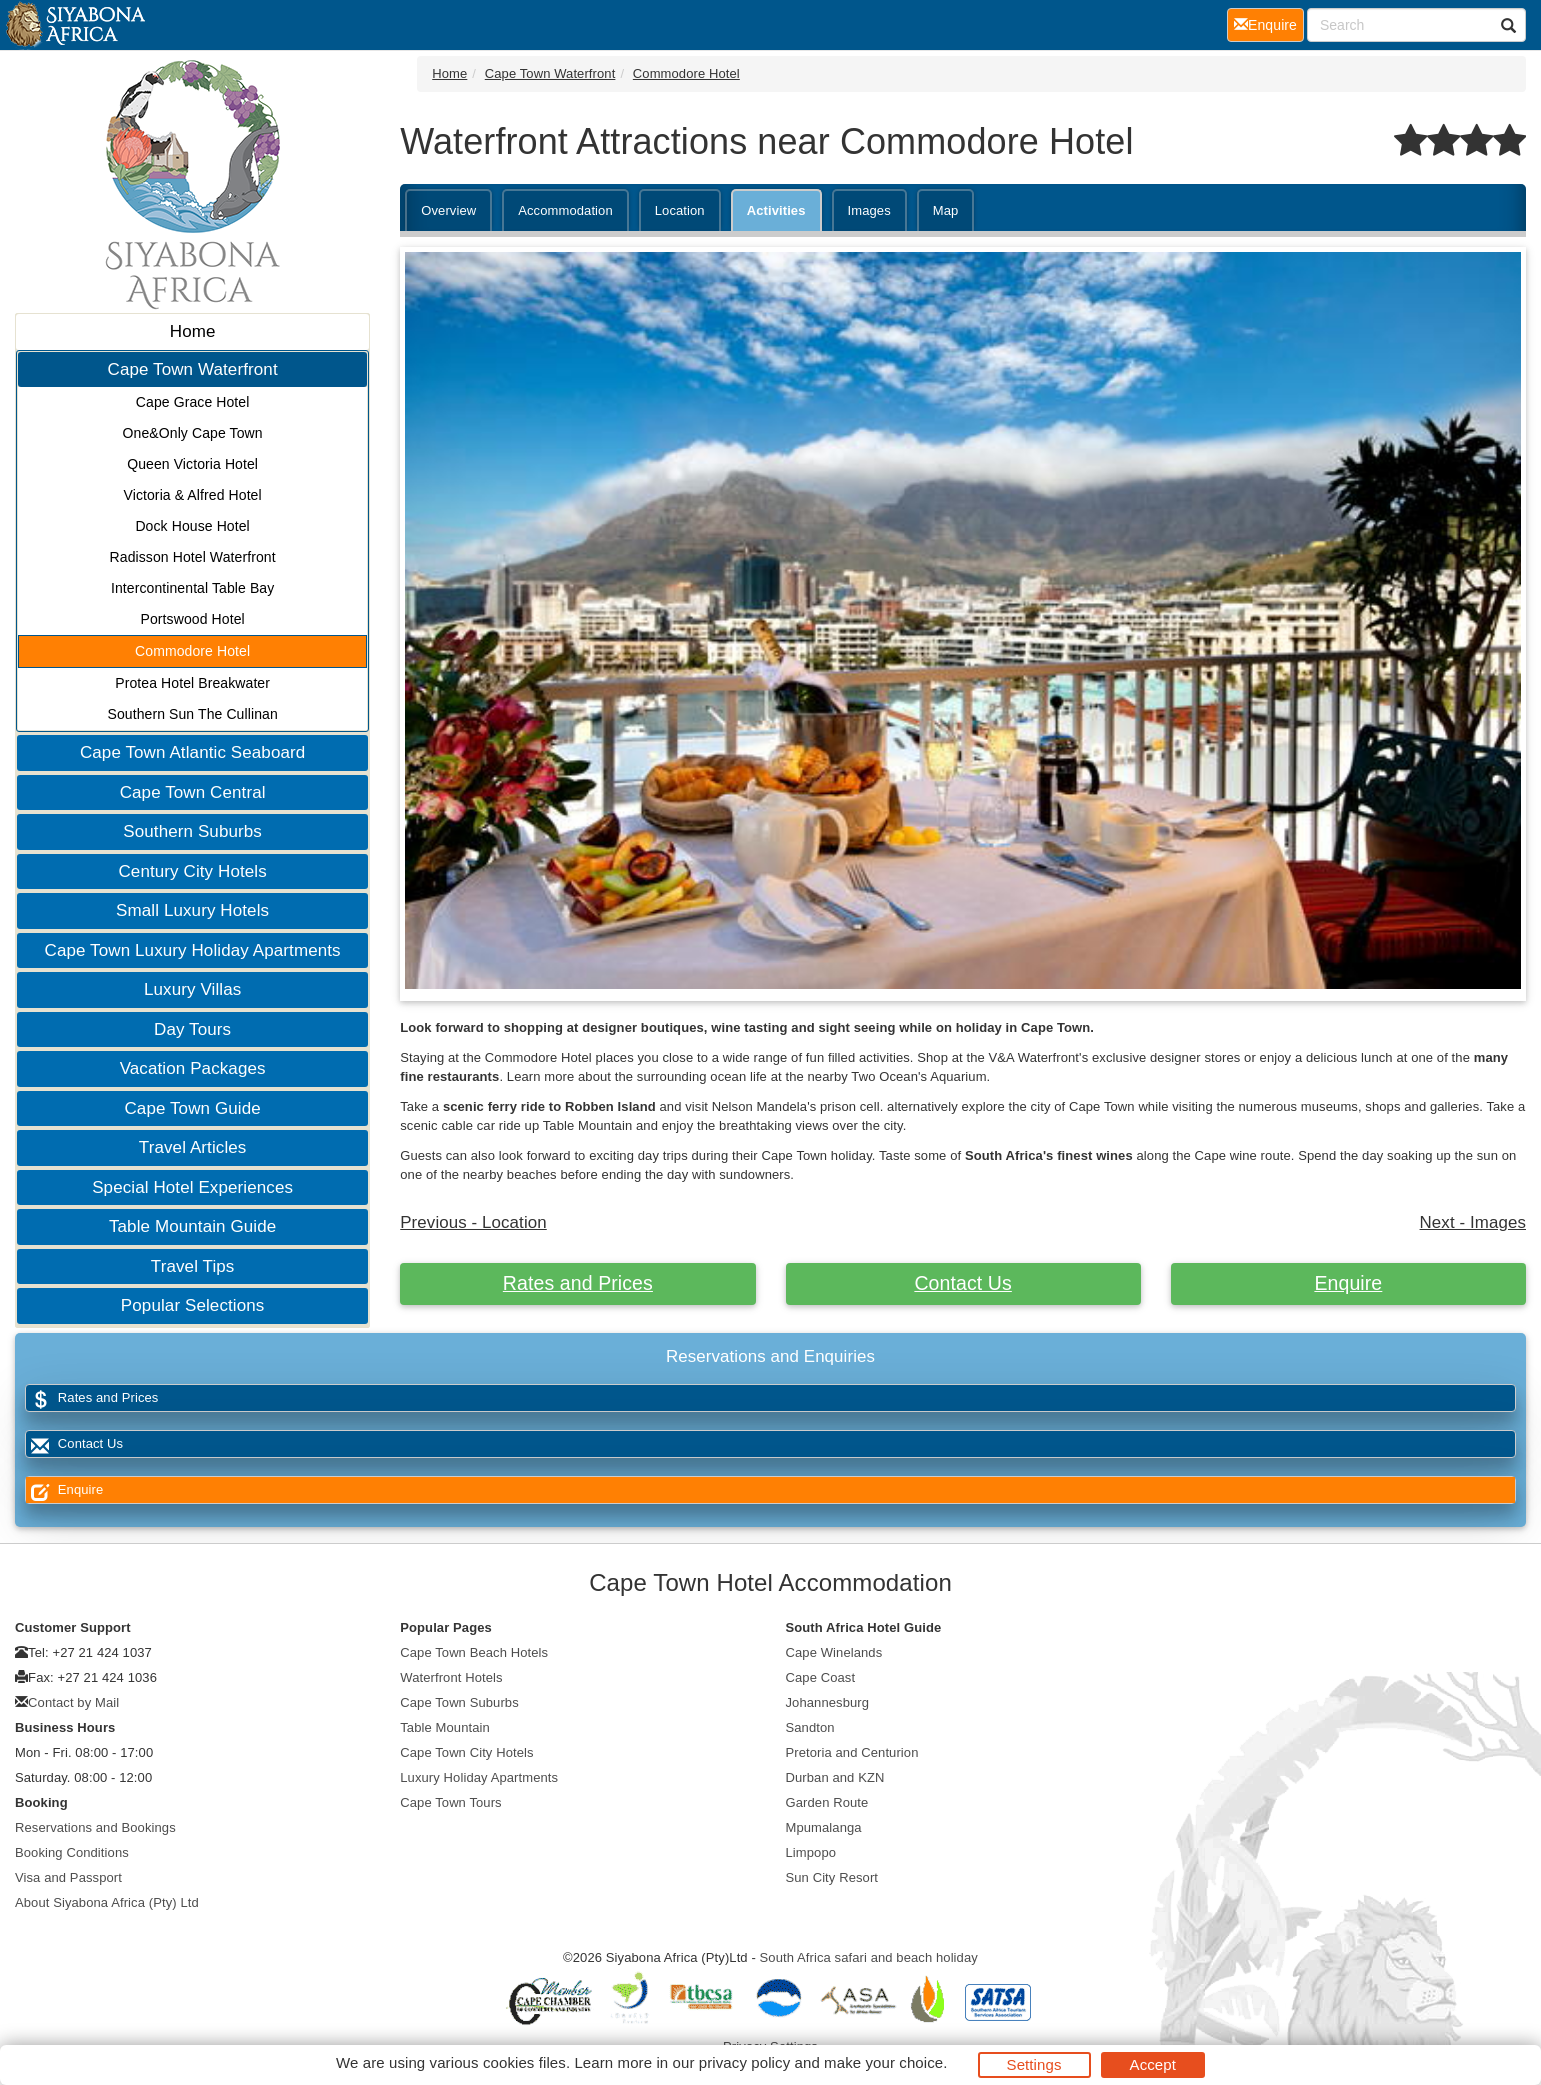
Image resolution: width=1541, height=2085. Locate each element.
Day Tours (192, 1029)
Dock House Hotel (192, 526)
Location (680, 210)
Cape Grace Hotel (193, 402)
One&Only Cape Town (193, 433)
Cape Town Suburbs (459, 1702)
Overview (448, 210)
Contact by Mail (73, 1702)
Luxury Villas (192, 989)
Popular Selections (193, 1305)
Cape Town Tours (450, 1802)
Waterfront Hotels (451, 1677)
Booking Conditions (72, 1852)
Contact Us (962, 1283)
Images (869, 210)
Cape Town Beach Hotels (474, 1652)
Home (193, 331)
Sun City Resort (832, 1877)
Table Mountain (445, 1727)
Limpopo (811, 1852)
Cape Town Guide (192, 1108)
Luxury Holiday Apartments (479, 1777)
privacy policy (744, 2062)
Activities (776, 210)
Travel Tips (193, 1266)
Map (946, 210)
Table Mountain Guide (192, 1226)
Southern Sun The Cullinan (192, 714)
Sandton (810, 1727)
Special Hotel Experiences (192, 1187)
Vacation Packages (193, 1068)
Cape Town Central (193, 792)
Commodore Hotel (192, 651)
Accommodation (565, 210)
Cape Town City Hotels (466, 1752)
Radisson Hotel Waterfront (193, 557)
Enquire (1348, 1283)
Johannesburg (828, 1702)
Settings (1034, 2064)
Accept (1153, 2064)
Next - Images (1473, 1222)
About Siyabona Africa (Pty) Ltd (107, 1902)
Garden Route (827, 1802)
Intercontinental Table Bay (192, 588)
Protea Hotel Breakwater (192, 683)
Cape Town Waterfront (193, 369)
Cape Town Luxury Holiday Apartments (193, 950)
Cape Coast (821, 1677)
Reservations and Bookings (95, 1827)
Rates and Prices (578, 1283)
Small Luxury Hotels (192, 910)
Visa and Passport (68, 1877)
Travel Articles (193, 1147)
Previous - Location (473, 1222)
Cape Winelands (834, 1652)
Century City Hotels (192, 871)
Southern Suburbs (192, 831)
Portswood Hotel (193, 619)
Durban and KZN (835, 1777)
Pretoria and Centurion (852, 1752)
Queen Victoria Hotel (192, 464)
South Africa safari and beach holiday (869, 1957)
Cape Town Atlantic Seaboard (192, 752)
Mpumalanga (824, 1827)
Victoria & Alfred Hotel (193, 495)
